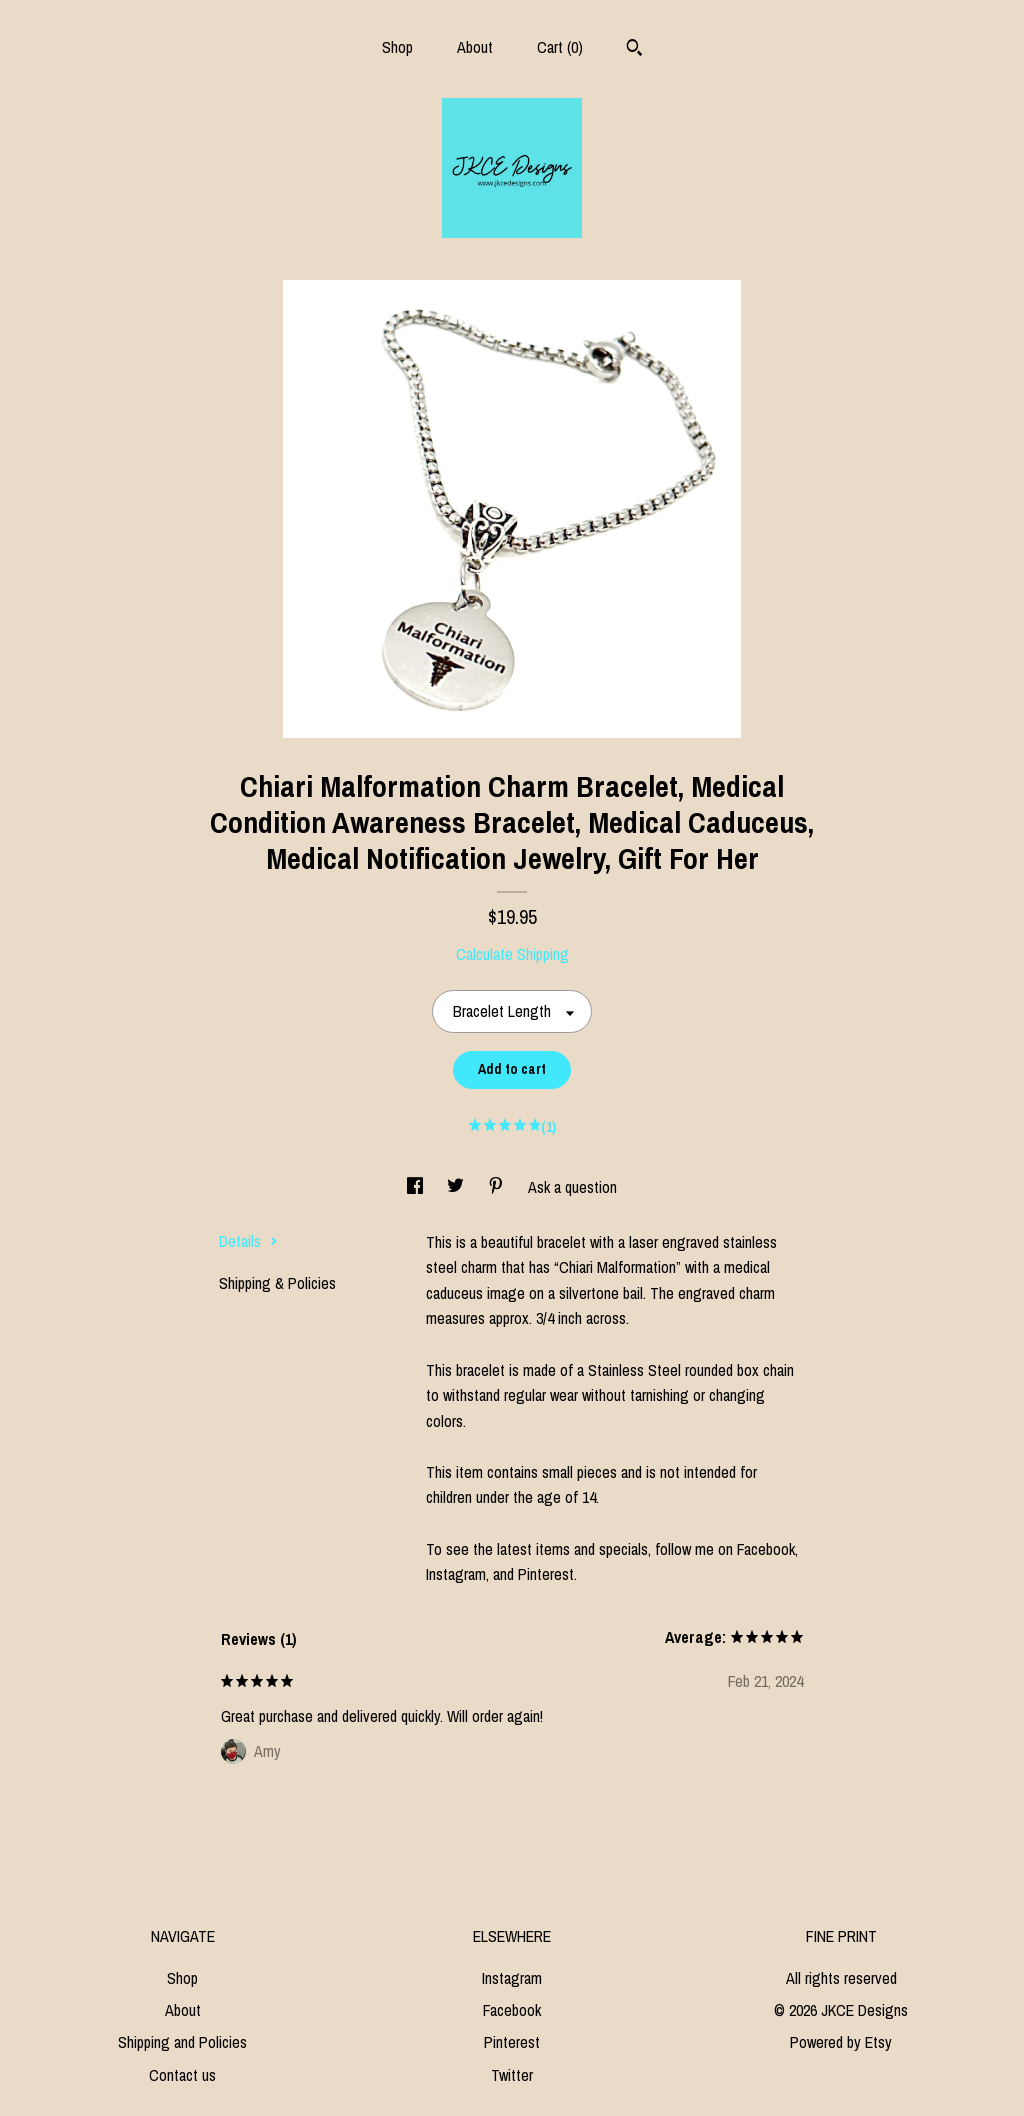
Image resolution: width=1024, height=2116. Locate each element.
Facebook (512, 2010)
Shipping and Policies (182, 2042)
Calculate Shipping (512, 954)
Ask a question (572, 1187)
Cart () (560, 47)
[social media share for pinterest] (498, 1187)
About (475, 47)
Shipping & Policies (277, 1283)
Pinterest (512, 2042)
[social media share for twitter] (457, 1187)
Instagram (512, 1978)
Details (248, 1241)
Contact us (182, 2075)
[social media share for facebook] (417, 1187)
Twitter (512, 2075)
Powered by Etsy (841, 2042)
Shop (397, 47)
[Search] (634, 50)
